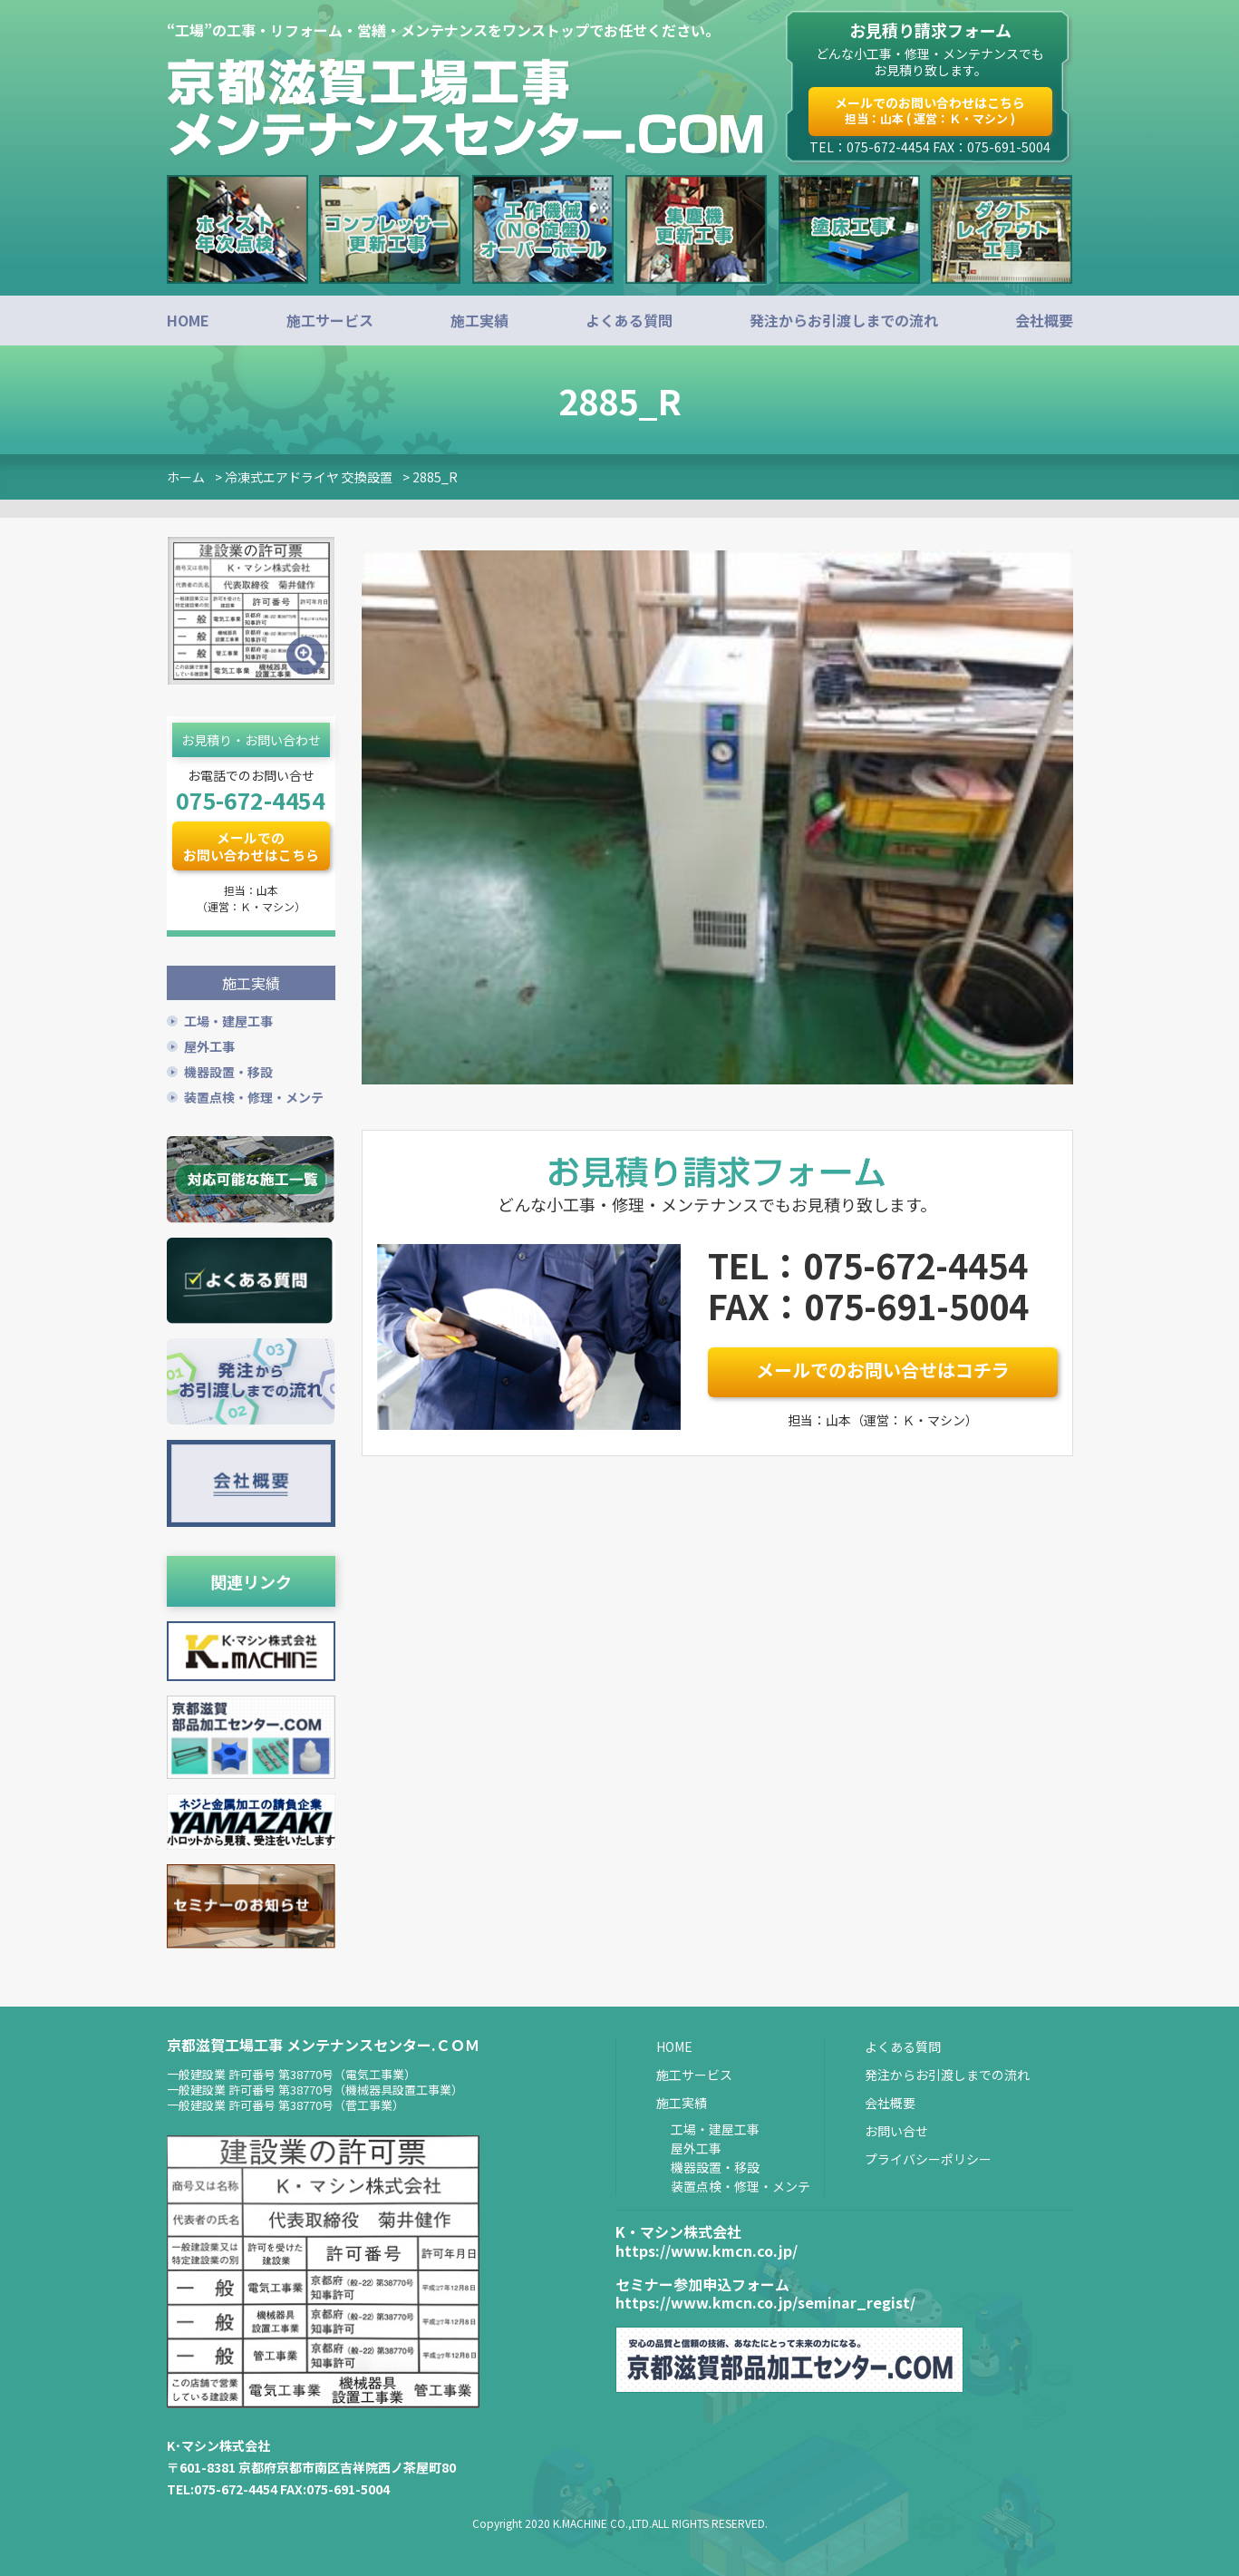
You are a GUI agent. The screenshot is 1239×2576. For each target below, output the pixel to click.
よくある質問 (629, 320)
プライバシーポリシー (928, 2157)
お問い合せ (896, 2129)
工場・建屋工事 (228, 1019)
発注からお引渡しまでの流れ (844, 320)
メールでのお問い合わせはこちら (930, 110)
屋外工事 (209, 1044)
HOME (188, 320)
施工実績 (479, 320)
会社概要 (1044, 320)
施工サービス (329, 320)
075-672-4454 (250, 799)
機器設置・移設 (228, 1070)
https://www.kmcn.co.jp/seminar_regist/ (765, 2301)
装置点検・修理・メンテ (254, 1095)
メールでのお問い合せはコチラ (883, 1369)
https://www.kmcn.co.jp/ (706, 2249)
